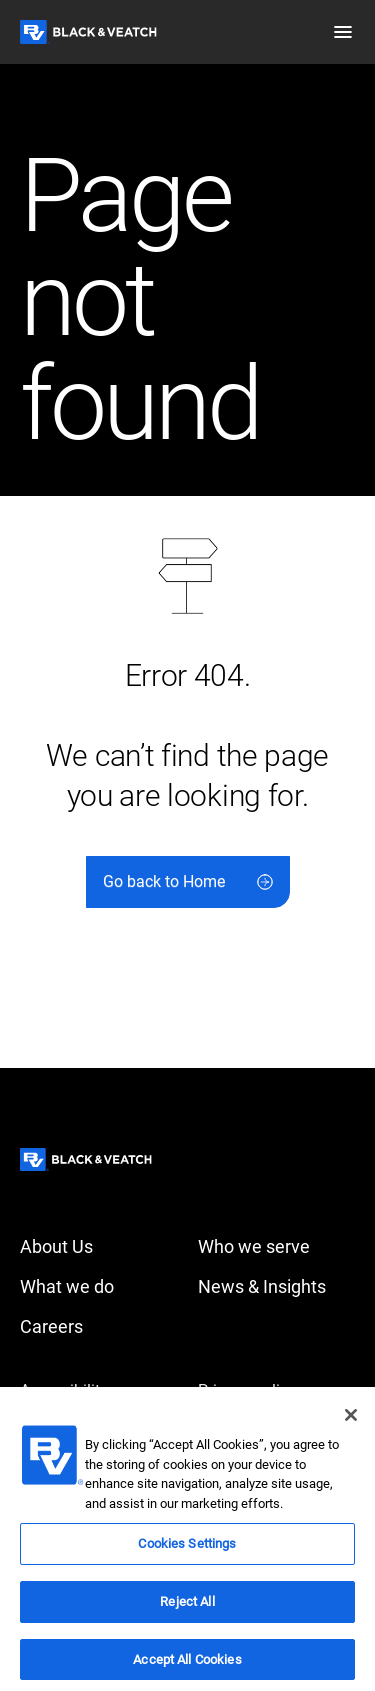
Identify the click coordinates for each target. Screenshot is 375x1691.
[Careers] (99, 1327)
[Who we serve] (277, 1247)
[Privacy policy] (277, 1391)
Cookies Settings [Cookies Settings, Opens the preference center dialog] (187, 1551)
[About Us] (99, 1247)
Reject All (187, 1609)
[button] (343, 32)
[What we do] (99, 1287)
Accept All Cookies (187, 1666)
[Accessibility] (99, 1391)
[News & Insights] (277, 1287)
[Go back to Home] (188, 882)
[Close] (351, 1423)
